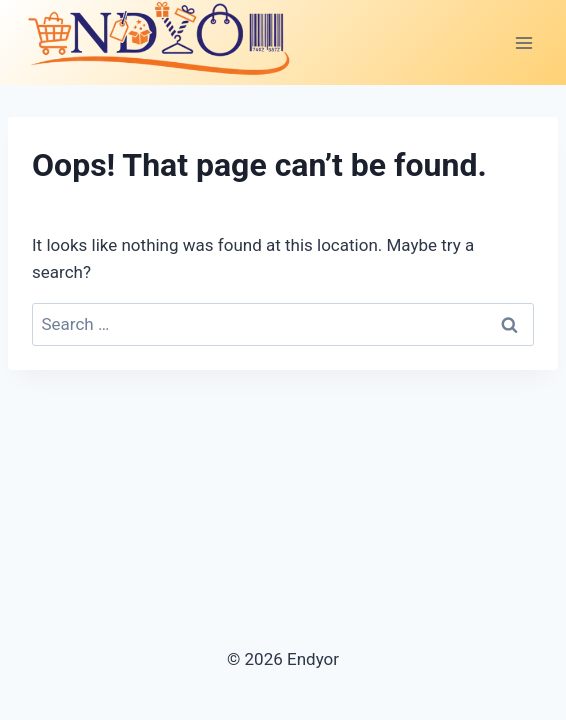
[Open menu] (523, 42)
